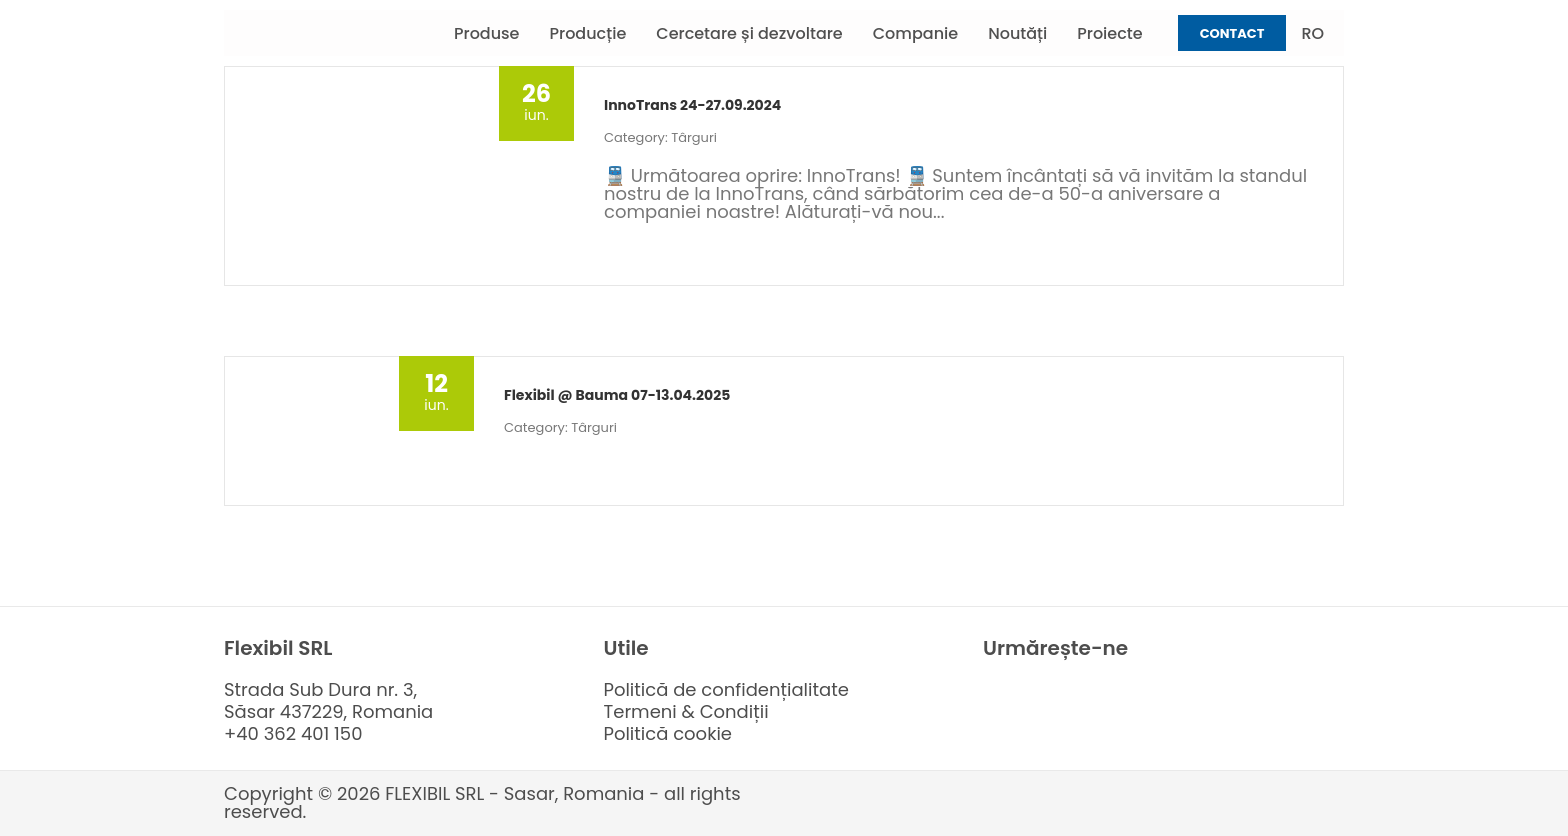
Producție (588, 33)
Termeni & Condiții (686, 711)
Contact (1232, 33)
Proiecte (1109, 33)
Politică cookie (668, 733)
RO (1312, 33)
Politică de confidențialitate (726, 689)
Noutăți (1017, 33)
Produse (487, 33)
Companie (915, 33)
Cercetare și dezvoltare (749, 33)
